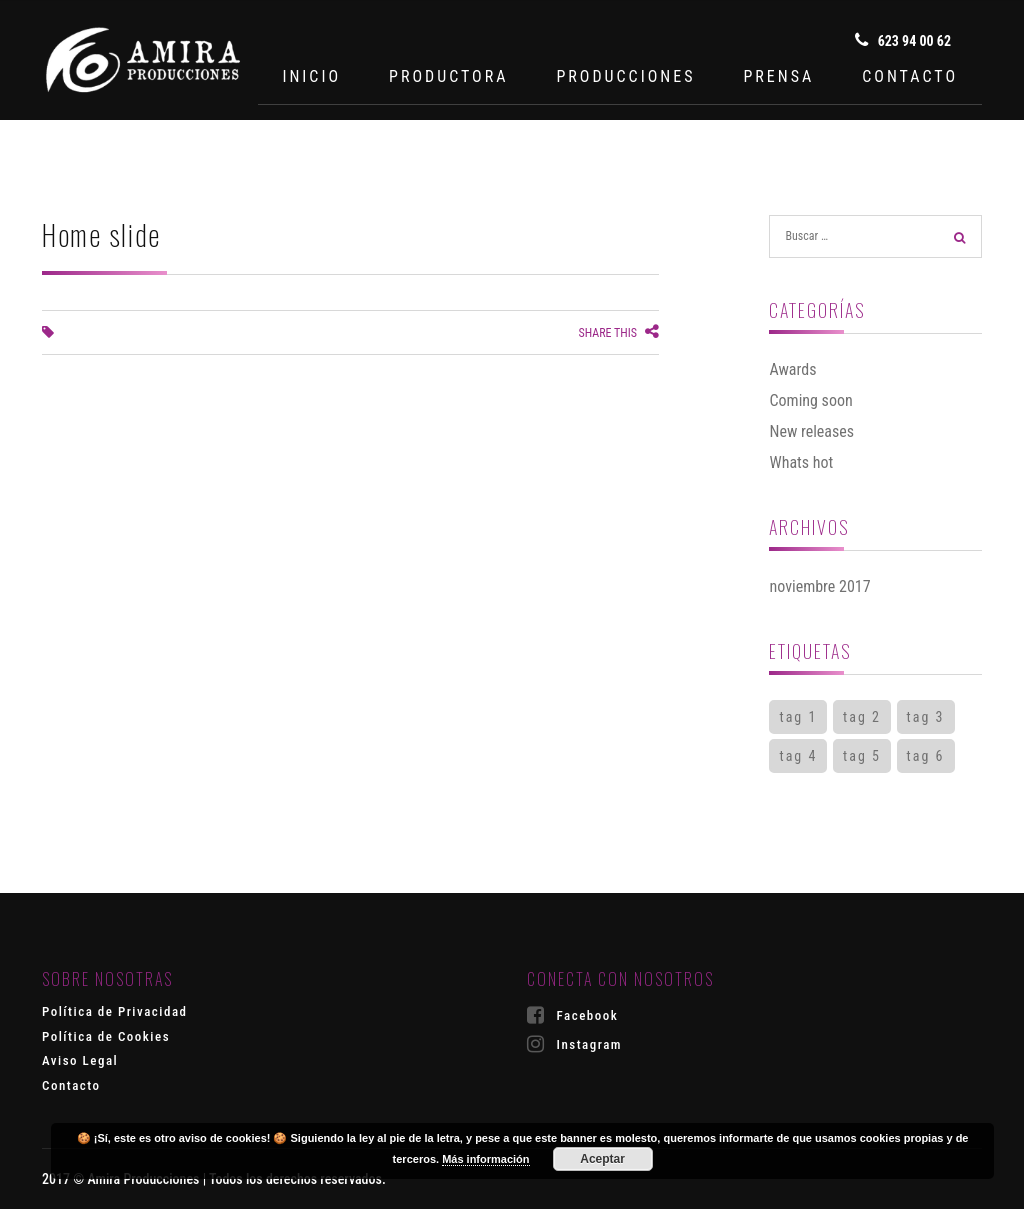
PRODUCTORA (448, 76)
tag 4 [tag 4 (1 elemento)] (798, 756)
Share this (618, 333)
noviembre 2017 (819, 586)
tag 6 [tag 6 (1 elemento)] (926, 756)
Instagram (574, 1044)
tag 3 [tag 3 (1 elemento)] (926, 717)
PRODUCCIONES (625, 76)
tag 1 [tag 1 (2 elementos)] (798, 717)
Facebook (572, 1015)
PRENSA (778, 76)
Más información (485, 1159)
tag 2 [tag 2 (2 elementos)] (862, 717)
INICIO (311, 76)
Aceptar (602, 1159)
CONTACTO (910, 76)
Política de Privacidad (115, 1011)
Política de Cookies (106, 1036)
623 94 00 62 (903, 40)
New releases (811, 431)
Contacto (71, 1085)
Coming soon (810, 400)
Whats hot (801, 462)
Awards (792, 369)
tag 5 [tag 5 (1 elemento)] (862, 756)
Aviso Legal (80, 1060)
